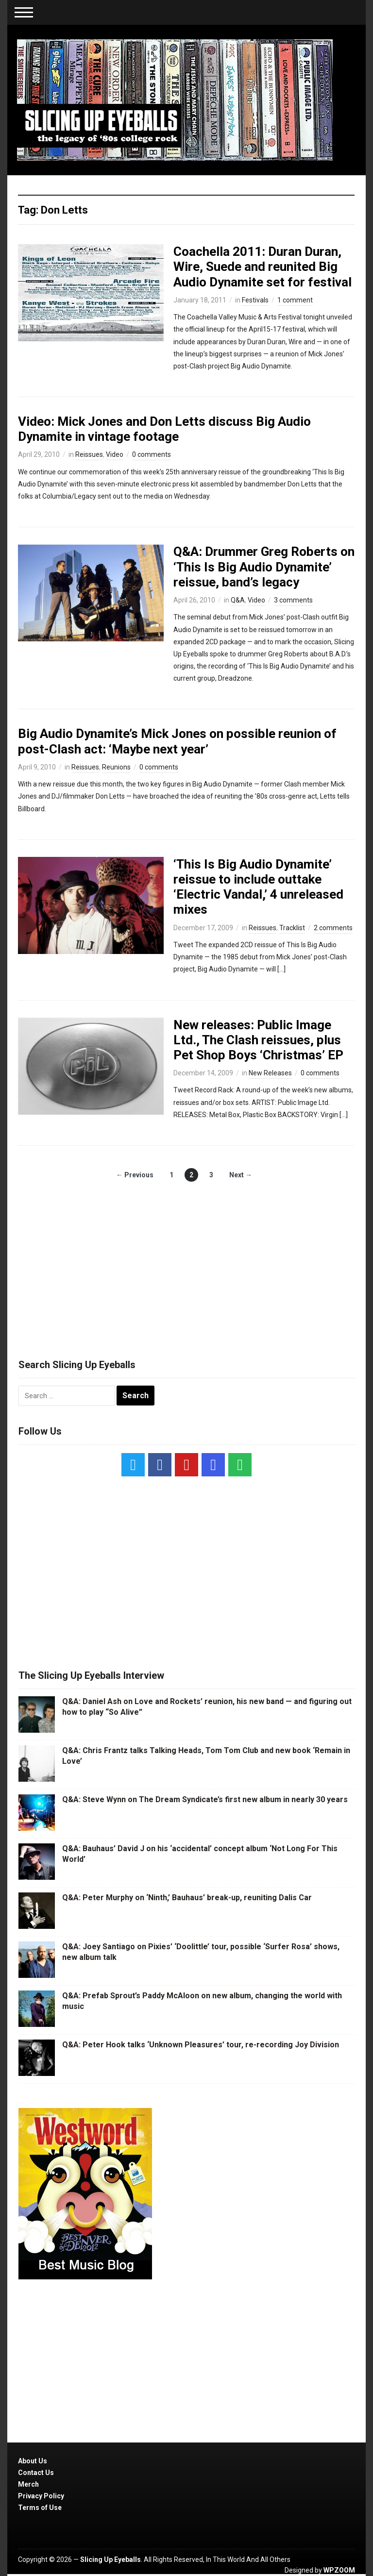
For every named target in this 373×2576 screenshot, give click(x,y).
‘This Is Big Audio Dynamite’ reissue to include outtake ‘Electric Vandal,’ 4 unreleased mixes (258, 887)
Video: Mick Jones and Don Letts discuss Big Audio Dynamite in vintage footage (164, 429)
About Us (32, 2461)
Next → (240, 1175)
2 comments (333, 928)
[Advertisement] (186, 1260)
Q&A (238, 600)
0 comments (151, 454)
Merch (28, 2484)
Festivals (255, 300)
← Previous (134, 1175)
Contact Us (36, 2472)
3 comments (293, 600)
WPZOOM (339, 2570)
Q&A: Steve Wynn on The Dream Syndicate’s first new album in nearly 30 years (205, 1799)
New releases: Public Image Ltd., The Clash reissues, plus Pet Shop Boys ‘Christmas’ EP (258, 1040)
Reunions (116, 767)
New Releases (270, 1073)
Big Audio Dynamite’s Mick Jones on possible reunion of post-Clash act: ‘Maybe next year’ (177, 741)
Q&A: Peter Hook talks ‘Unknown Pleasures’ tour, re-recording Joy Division (200, 2044)
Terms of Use (40, 2507)
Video (114, 454)
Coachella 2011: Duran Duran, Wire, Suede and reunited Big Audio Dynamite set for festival (262, 266)
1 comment (295, 300)
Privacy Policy (41, 2496)
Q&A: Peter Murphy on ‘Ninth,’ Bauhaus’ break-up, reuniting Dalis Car (187, 1897)
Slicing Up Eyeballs (110, 2559)
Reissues (89, 454)
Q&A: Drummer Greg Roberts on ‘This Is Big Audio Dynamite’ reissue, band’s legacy (264, 566)
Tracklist (292, 928)
